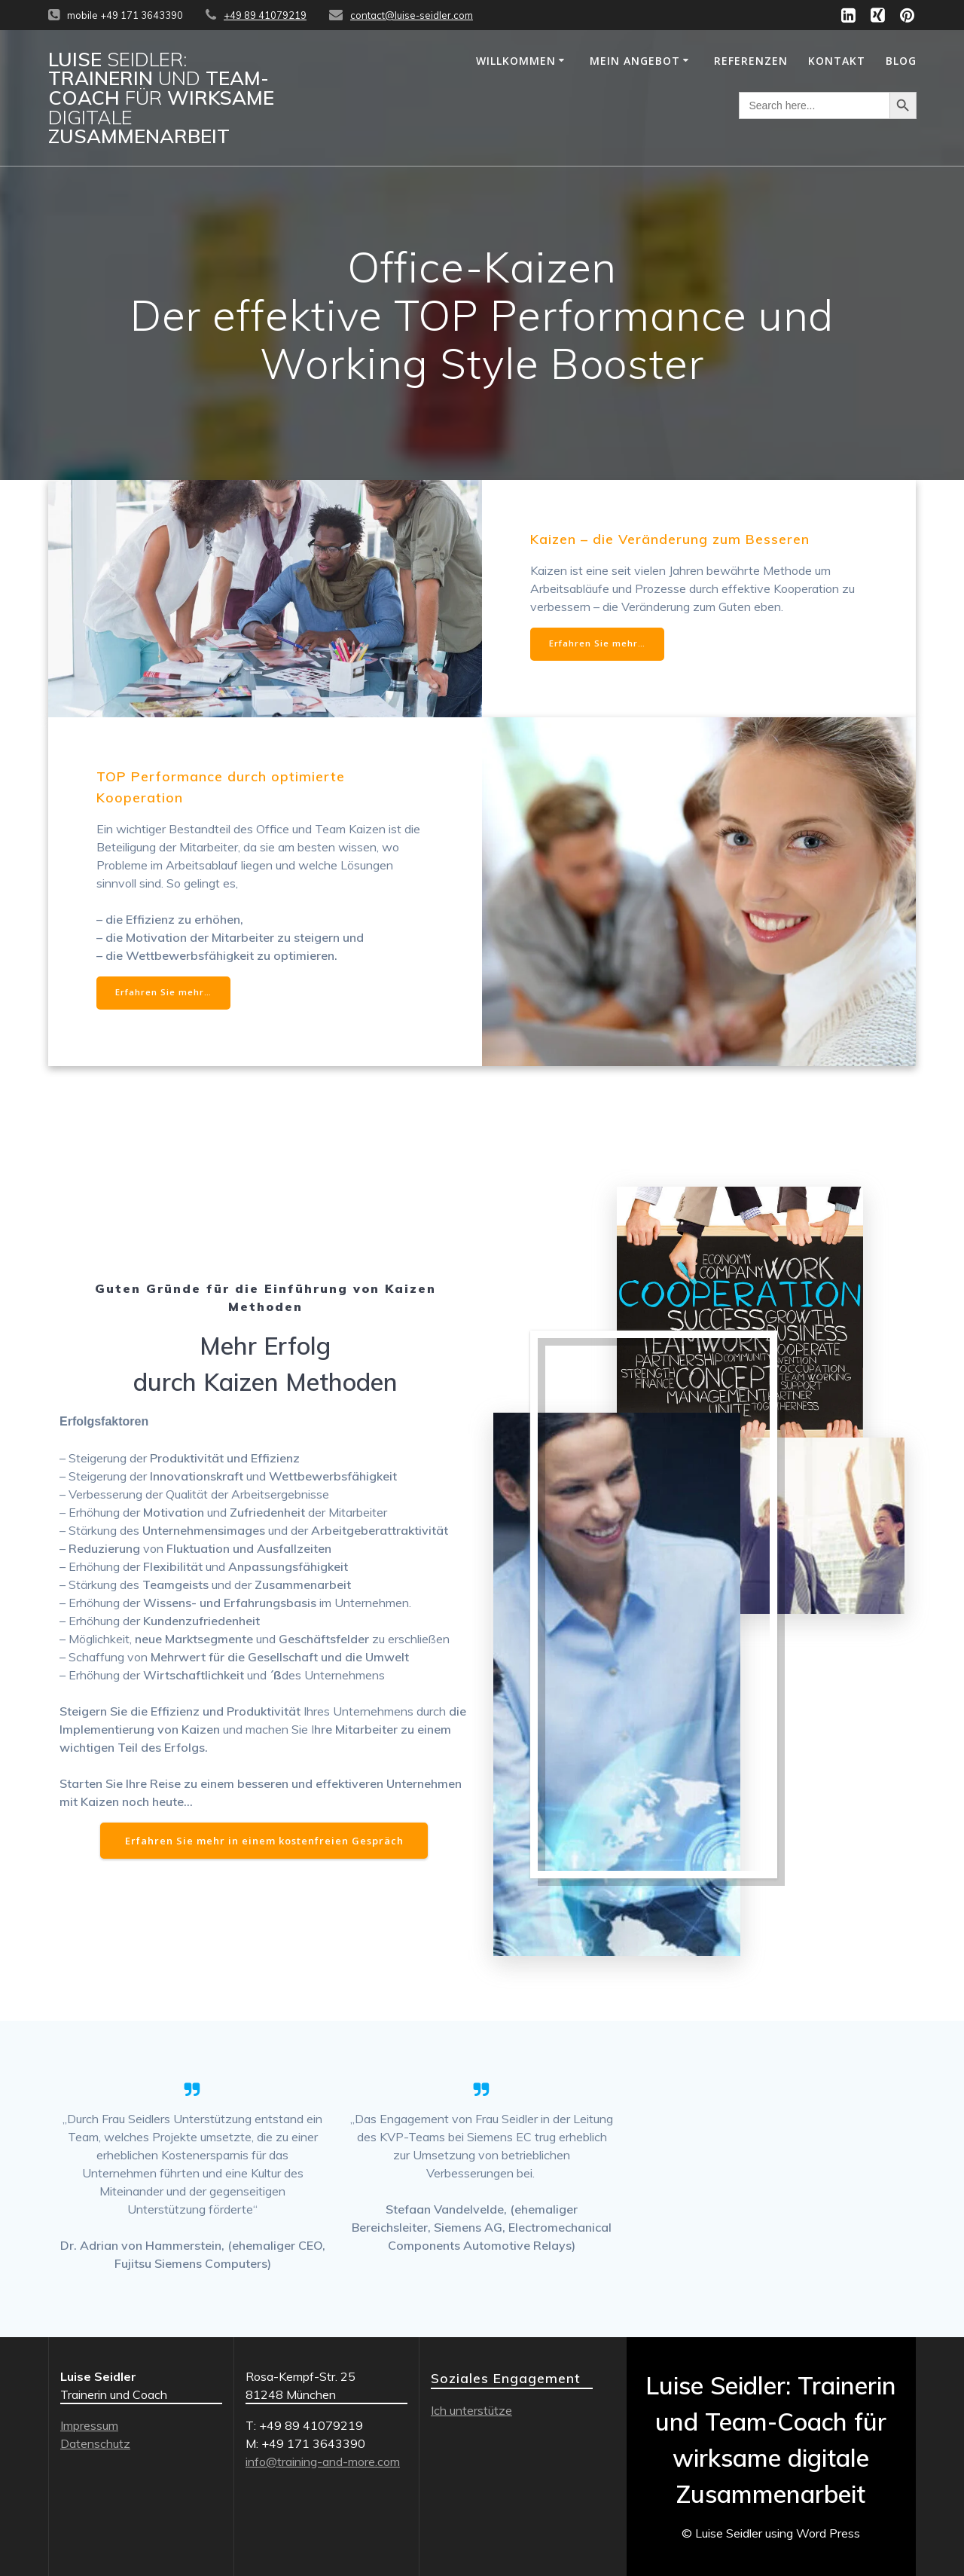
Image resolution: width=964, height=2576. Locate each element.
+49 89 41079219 (265, 15)
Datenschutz (95, 2443)
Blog (901, 60)
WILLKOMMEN (516, 60)
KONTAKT (836, 60)
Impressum (89, 2425)
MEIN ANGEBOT (635, 60)
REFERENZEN (751, 60)
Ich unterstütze (471, 2410)
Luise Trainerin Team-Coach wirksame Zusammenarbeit (161, 98)
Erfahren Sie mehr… (598, 644)
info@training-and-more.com (323, 2461)
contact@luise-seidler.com (411, 15)
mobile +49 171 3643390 (125, 15)
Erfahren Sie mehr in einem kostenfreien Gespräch (264, 1844)
